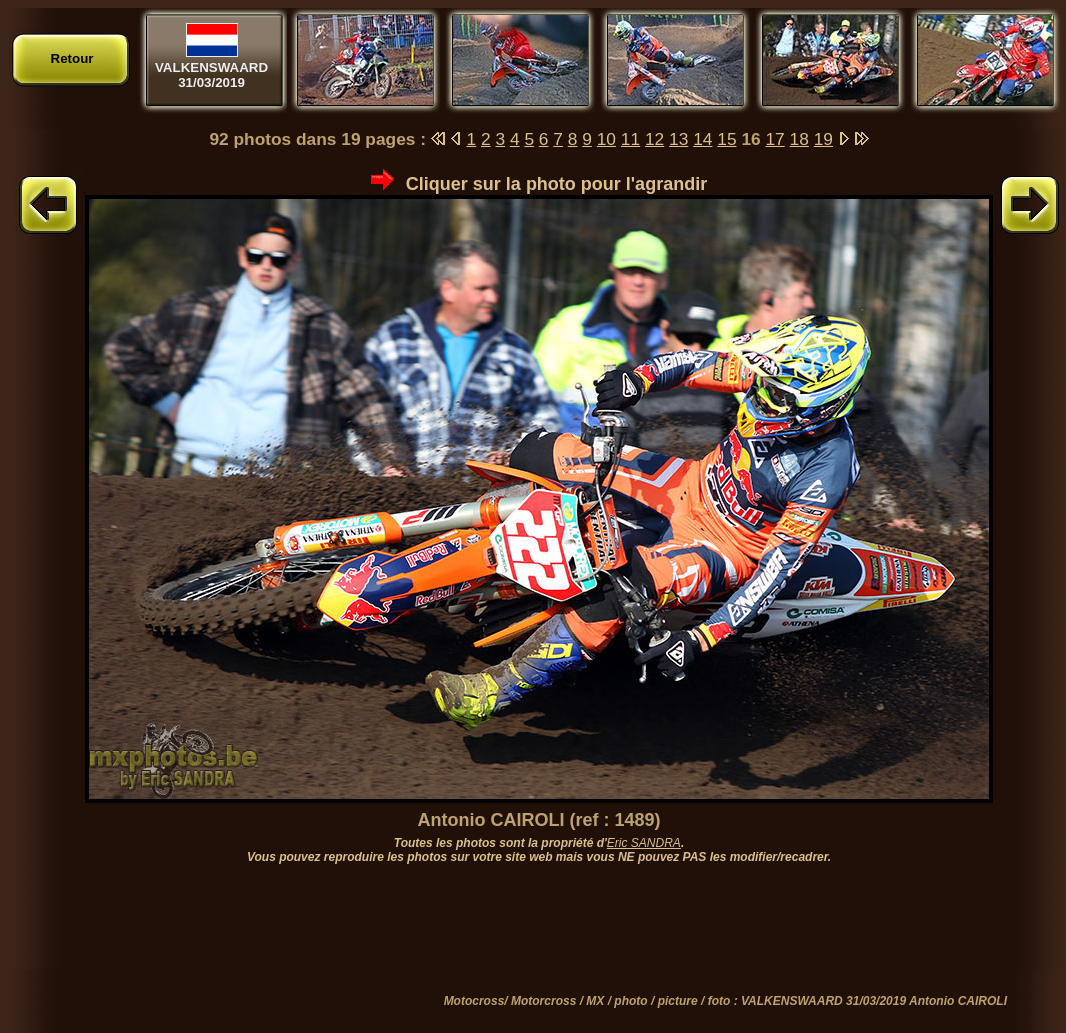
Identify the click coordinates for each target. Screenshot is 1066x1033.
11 (630, 139)
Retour (72, 58)
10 (606, 139)
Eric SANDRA (644, 843)
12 (654, 139)
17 (774, 139)
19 (823, 139)
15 (726, 139)
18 (799, 139)
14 (702, 139)
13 (678, 139)
